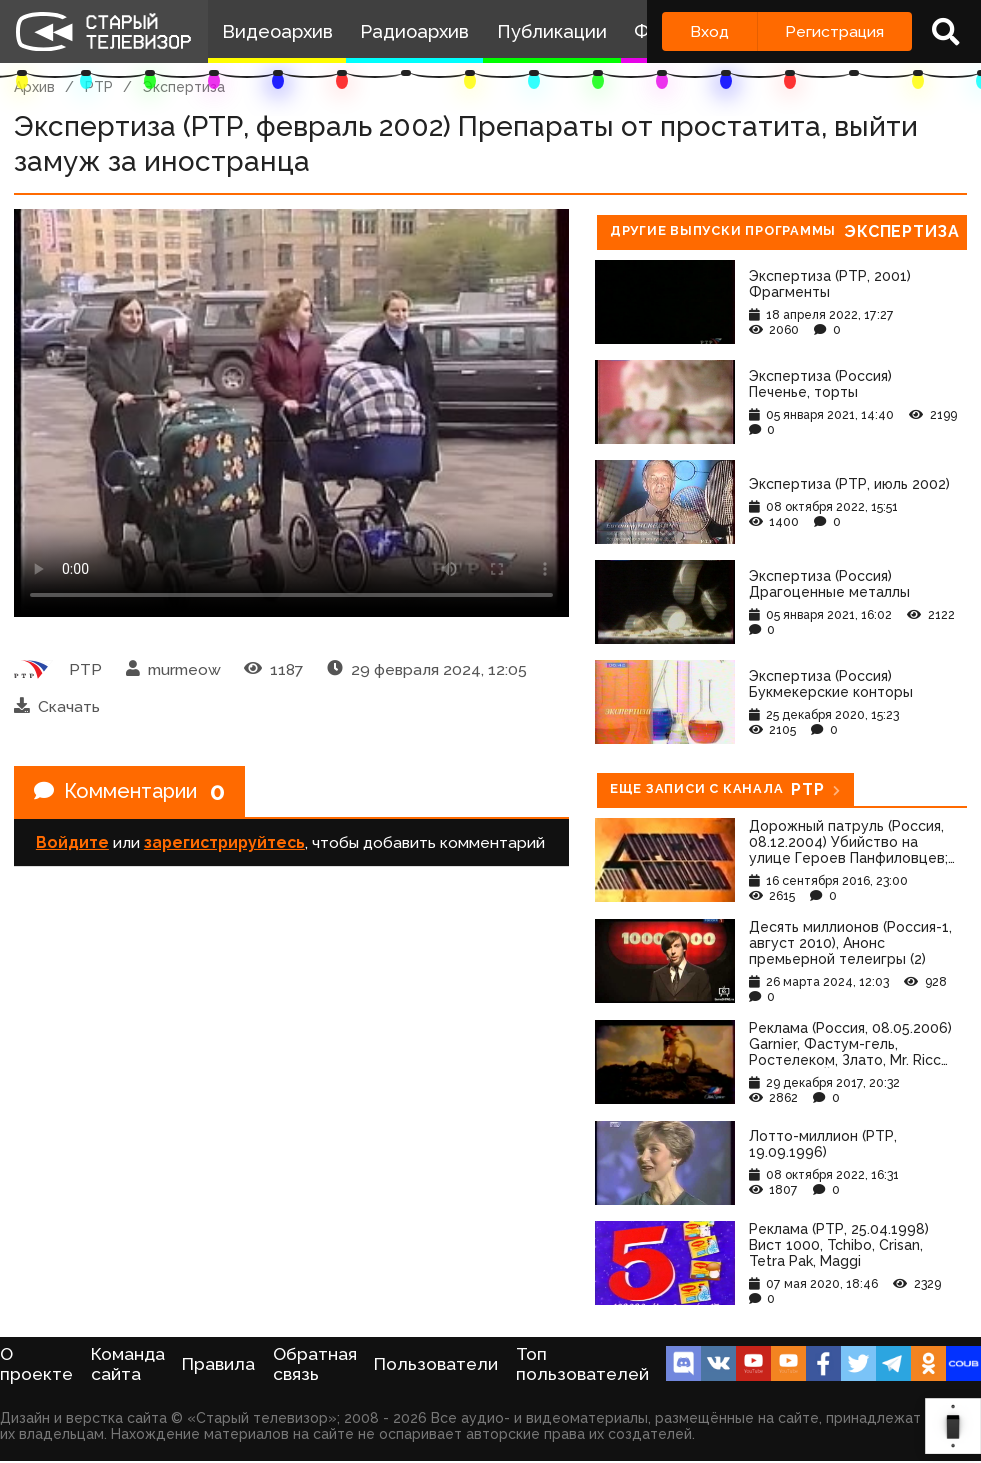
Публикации (552, 31)
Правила (218, 1364)
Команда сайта (128, 1364)
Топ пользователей (582, 1364)
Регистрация (834, 31)
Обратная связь (315, 1364)
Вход (709, 31)
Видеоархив (277, 31)
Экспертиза (184, 87)
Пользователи (436, 1364)
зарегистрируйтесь (224, 842)
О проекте (36, 1364)
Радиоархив (414, 31)
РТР (99, 87)
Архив (34, 87)
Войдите (72, 842)
